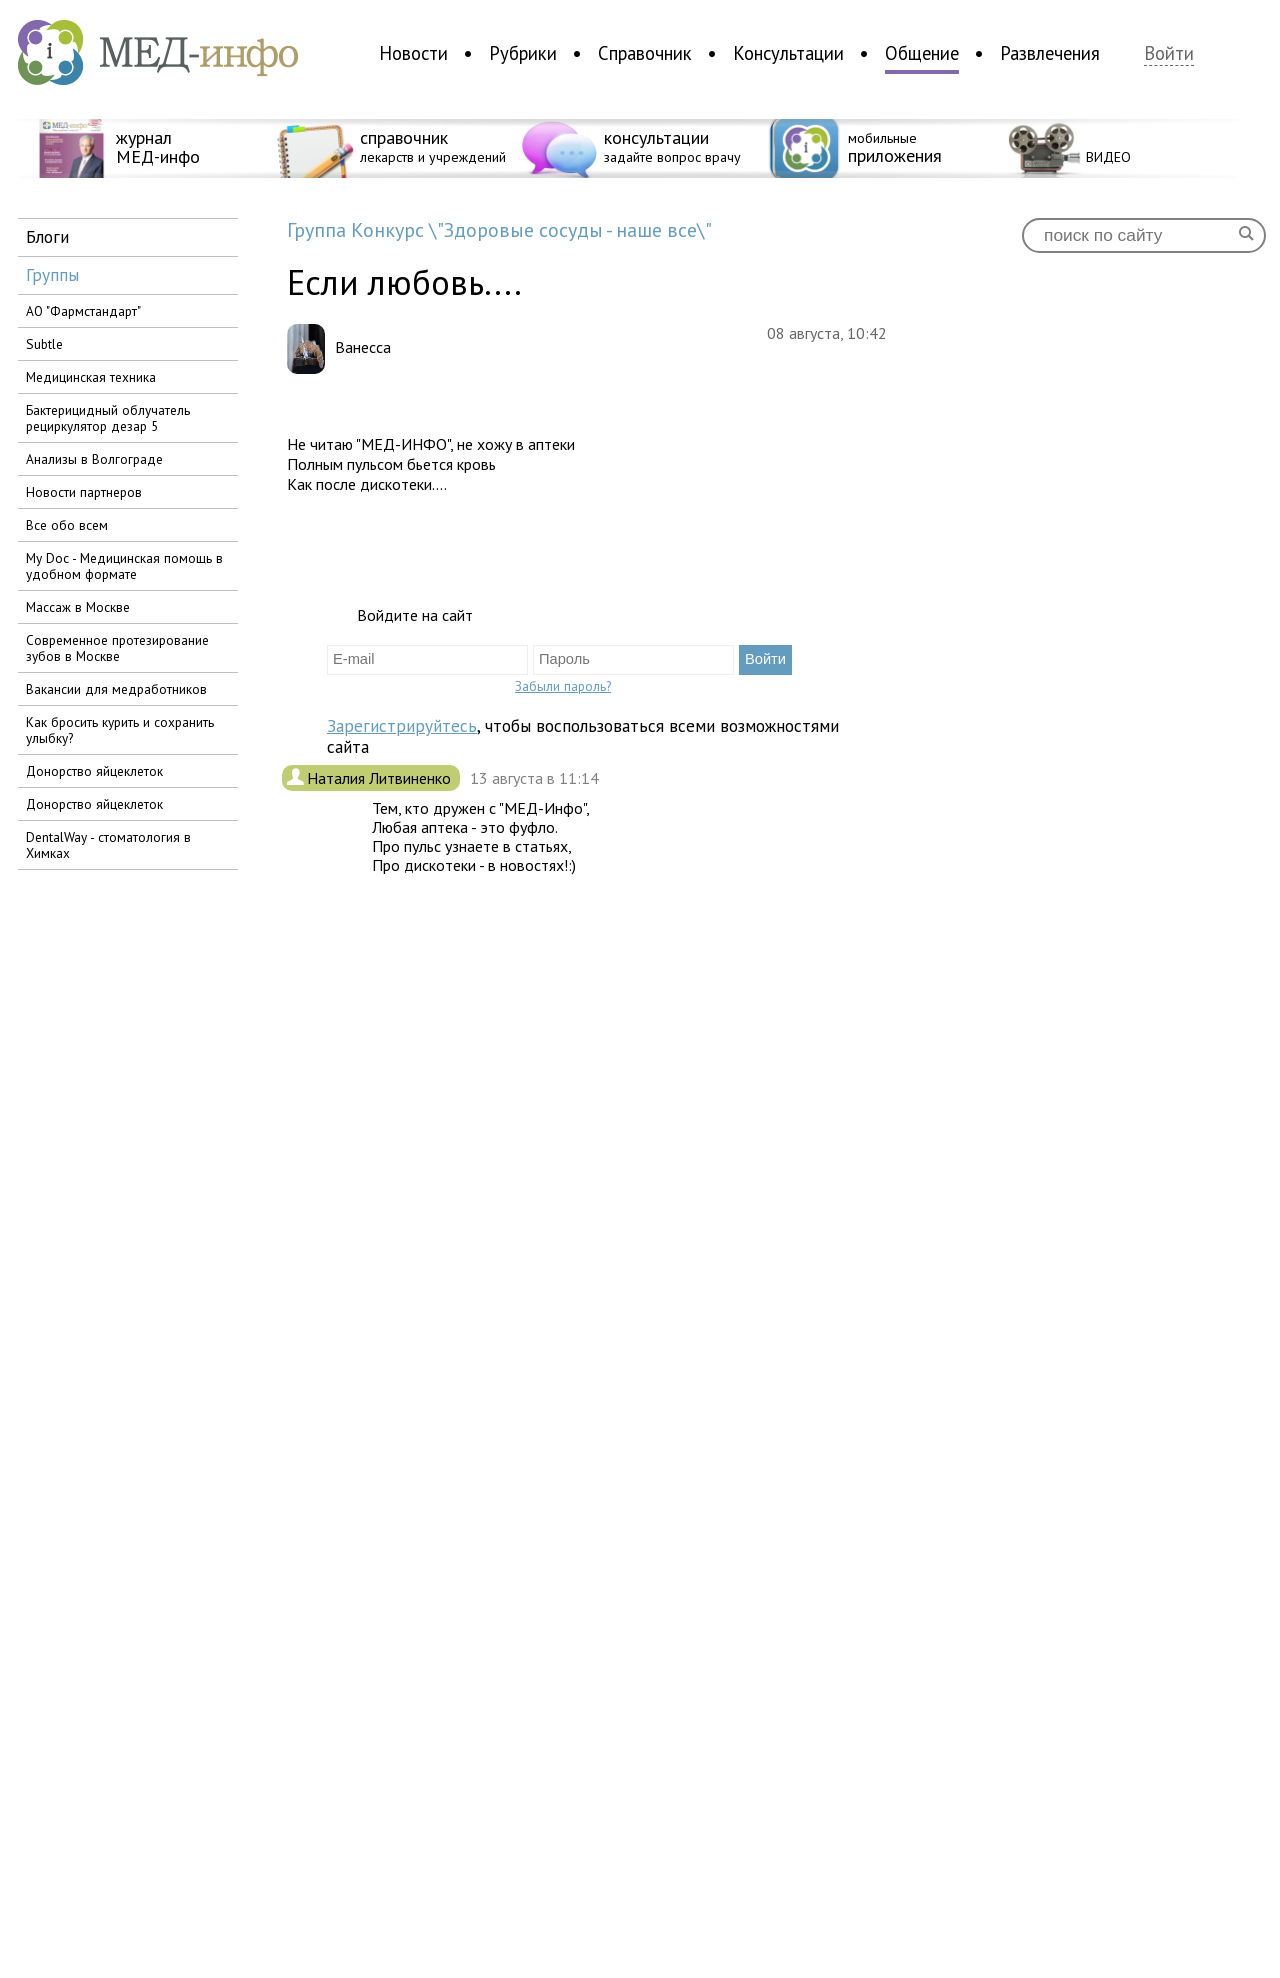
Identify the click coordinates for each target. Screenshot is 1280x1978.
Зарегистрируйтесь (402, 725)
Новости (413, 53)
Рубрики (523, 53)
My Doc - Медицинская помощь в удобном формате (124, 566)
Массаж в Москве (78, 607)
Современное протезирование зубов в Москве (117, 648)
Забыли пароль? (563, 686)
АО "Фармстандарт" (83, 311)
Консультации (788, 53)
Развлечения (1050, 53)
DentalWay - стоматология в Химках (108, 845)
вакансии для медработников (116, 689)
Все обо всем (67, 525)
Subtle (44, 344)
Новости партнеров (84, 492)
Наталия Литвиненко (381, 778)
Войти (1169, 53)
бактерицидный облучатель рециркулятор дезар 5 (108, 418)
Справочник (645, 53)
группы (52, 274)
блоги (47, 236)
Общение (922, 53)
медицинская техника (91, 377)
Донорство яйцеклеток (94, 771)
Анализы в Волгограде (94, 459)
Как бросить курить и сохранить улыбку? (120, 730)
